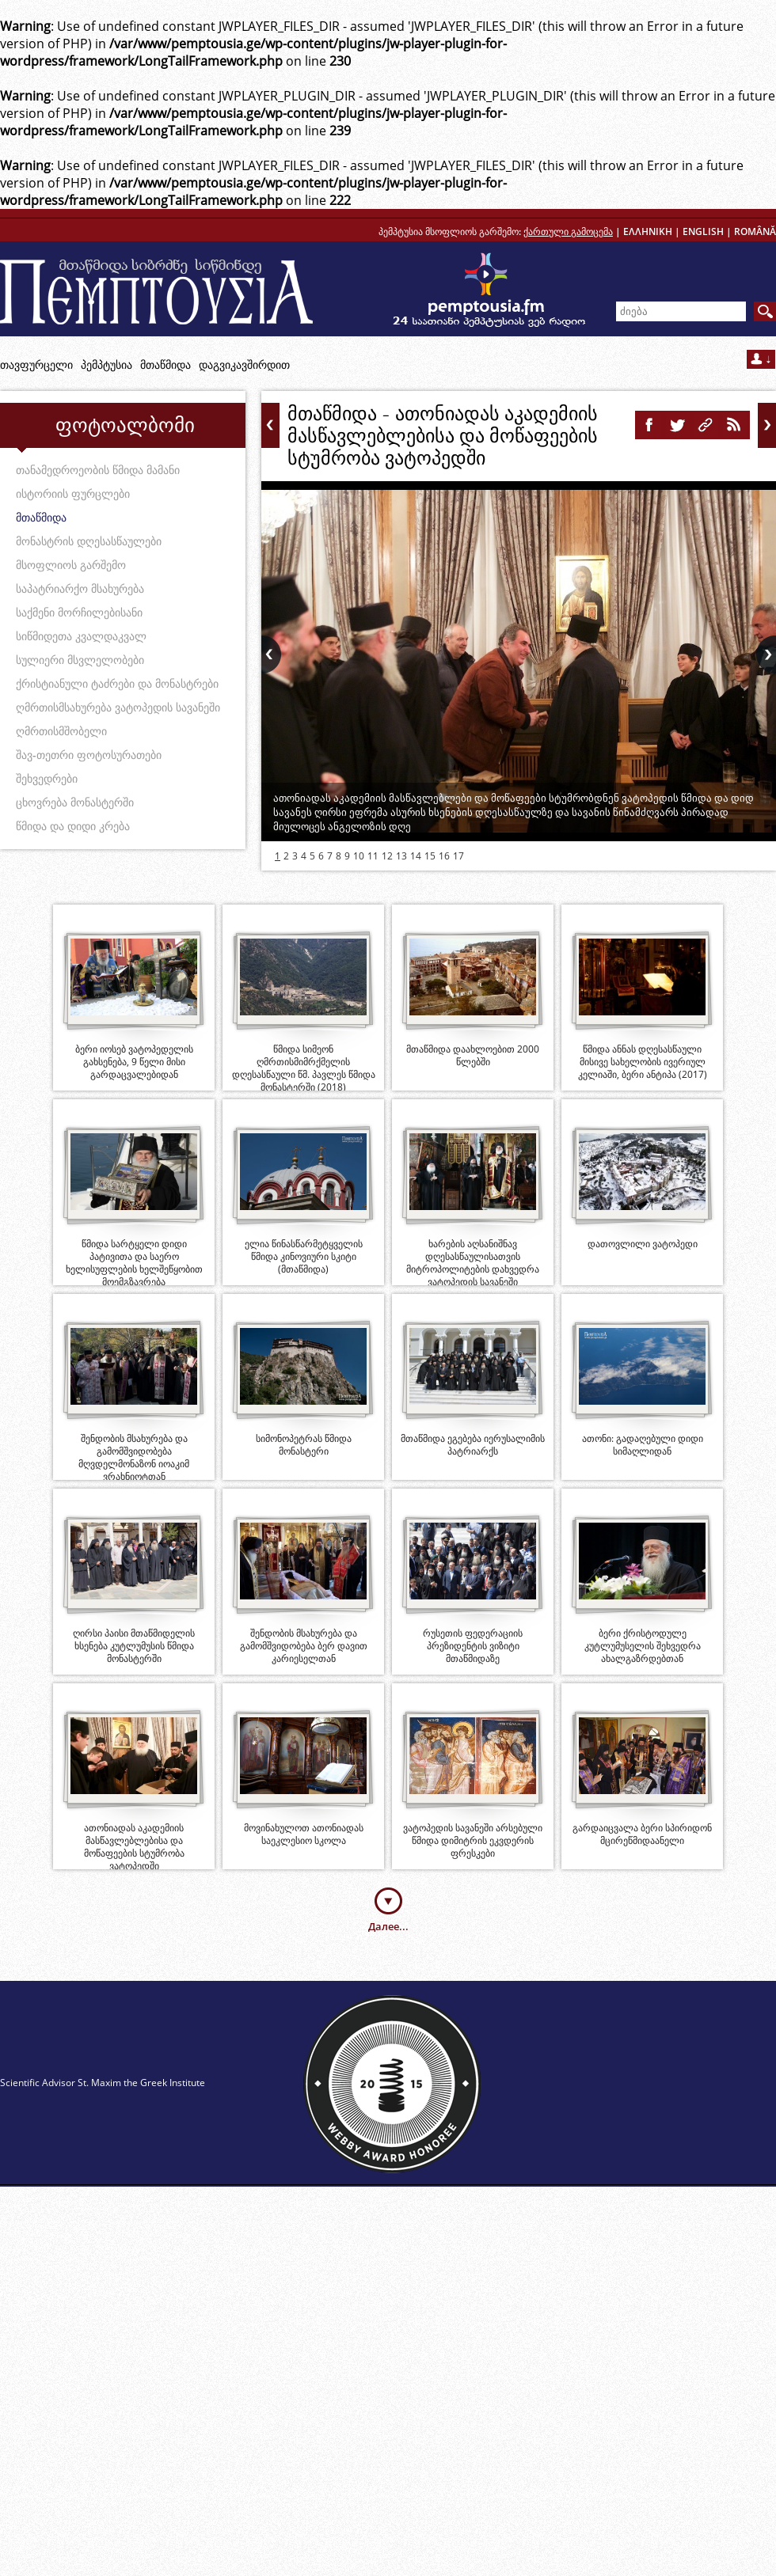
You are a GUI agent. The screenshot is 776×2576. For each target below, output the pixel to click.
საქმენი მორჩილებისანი (79, 612)
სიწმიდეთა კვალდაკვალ (81, 635)
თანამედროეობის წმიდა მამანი (98, 469)
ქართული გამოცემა (568, 231)
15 (430, 856)
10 (358, 856)
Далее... (388, 1926)
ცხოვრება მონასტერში (75, 802)
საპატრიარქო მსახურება (80, 588)
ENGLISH (703, 231)
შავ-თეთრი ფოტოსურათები (89, 754)
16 (444, 856)
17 (458, 856)
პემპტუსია (106, 364)
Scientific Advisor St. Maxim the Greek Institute (102, 2082)
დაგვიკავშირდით (244, 364)
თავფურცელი (36, 364)
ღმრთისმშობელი (61, 730)
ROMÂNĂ (755, 231)
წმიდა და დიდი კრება (73, 825)
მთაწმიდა (165, 364)
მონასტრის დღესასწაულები (89, 540)
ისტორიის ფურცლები (73, 493)
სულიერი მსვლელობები (80, 659)
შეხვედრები (47, 778)
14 (415, 856)
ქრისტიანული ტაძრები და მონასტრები (117, 683)
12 (387, 856)
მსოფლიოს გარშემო (71, 564)
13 (401, 856)
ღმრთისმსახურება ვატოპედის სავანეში (118, 707)
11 (372, 856)
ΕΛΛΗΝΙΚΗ (647, 231)
